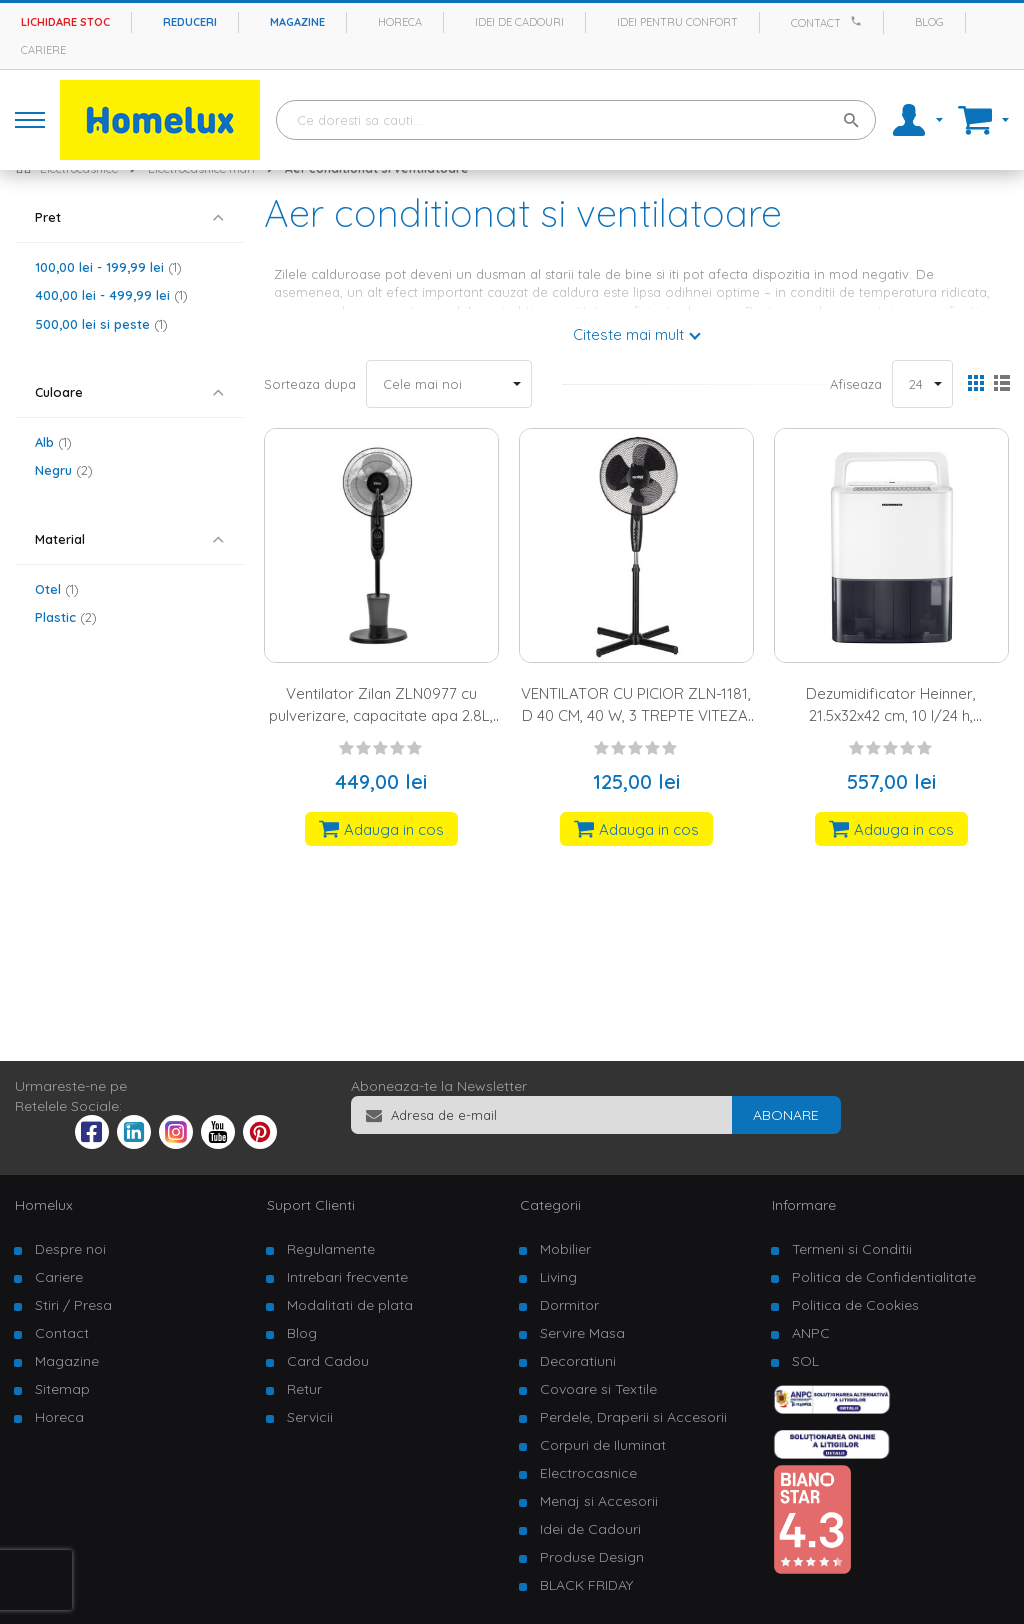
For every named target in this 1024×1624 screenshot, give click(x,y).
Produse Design (592, 1557)
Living (558, 1277)
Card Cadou (328, 1361)
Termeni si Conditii (852, 1249)
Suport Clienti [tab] (311, 1205)
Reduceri (190, 22)
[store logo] (160, 120)
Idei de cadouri (519, 22)
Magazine (297, 22)
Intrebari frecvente (347, 1277)
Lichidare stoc (65, 22)
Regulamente (331, 1249)
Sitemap (62, 1389)
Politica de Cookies (855, 1305)
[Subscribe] (786, 1115)
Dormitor (569, 1305)
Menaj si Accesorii (599, 1501)
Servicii (310, 1417)
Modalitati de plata (350, 1305)
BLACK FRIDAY (586, 1585)
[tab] (129, 217)
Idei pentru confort (677, 22)
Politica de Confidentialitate (884, 1277)
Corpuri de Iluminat (603, 1445)
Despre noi (70, 1249)
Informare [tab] (804, 1205)
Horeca (400, 22)
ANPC (811, 1333)
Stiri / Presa (73, 1305)
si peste (101, 324)
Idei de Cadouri (590, 1529)
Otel (57, 589)
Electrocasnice (588, 1473)
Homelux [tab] (44, 1205)
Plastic (66, 617)
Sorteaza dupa (310, 384)
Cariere (43, 50)
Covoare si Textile (598, 1389)
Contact (816, 23)
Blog (929, 22)
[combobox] (576, 120)
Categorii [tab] (550, 1205)
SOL (805, 1361)
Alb (53, 442)
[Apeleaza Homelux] (859, 21)
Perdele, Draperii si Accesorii (633, 1417)
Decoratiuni (578, 1361)
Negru (64, 470)
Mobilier (565, 1249)
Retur (304, 1389)
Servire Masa (582, 1333)
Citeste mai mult (628, 334)
